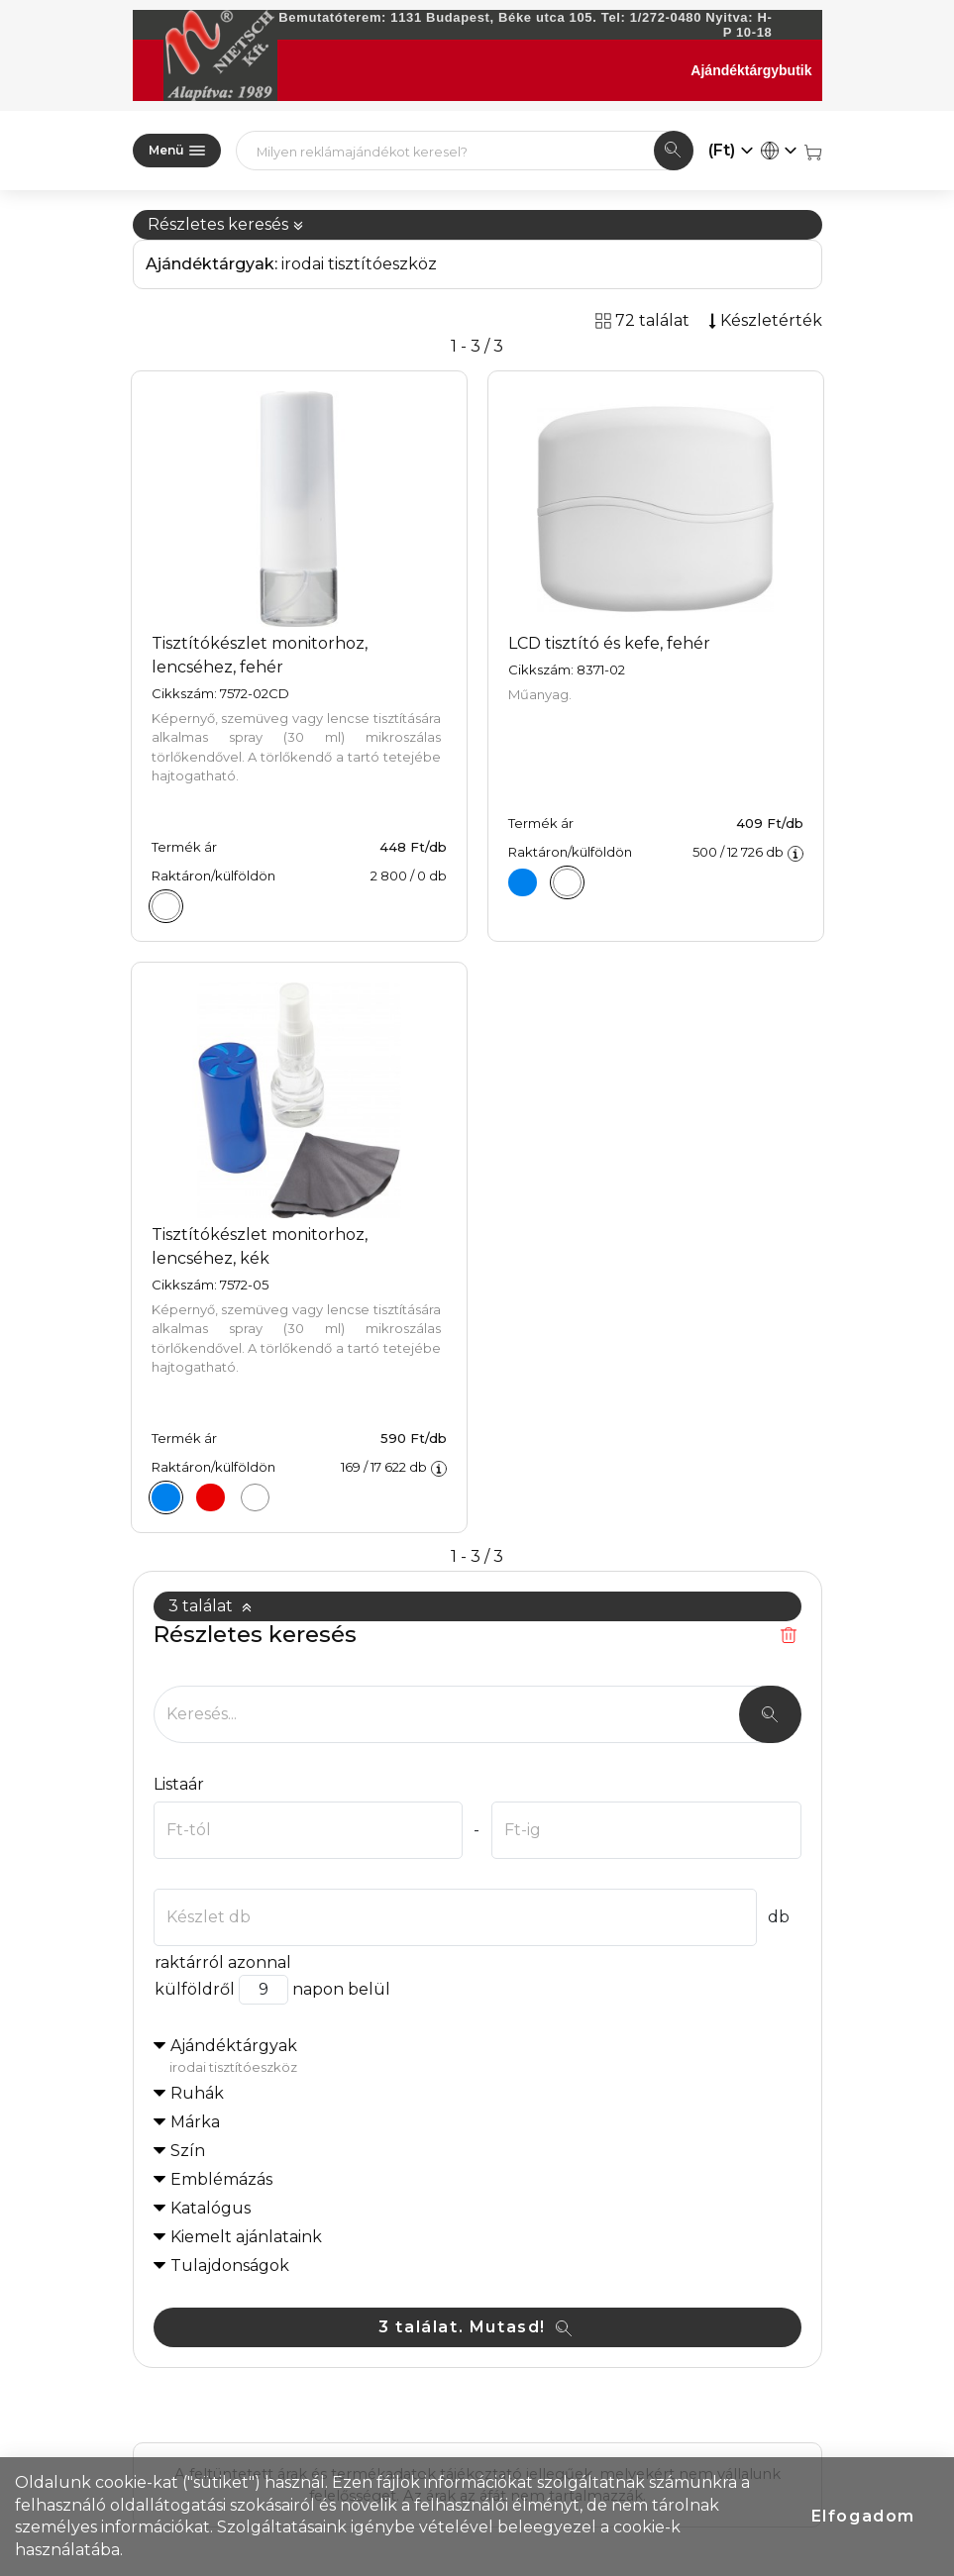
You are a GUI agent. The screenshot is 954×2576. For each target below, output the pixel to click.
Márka (195, 2121)
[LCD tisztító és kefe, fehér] (568, 882)
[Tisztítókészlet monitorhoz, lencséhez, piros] (211, 1497)
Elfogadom (863, 2516)
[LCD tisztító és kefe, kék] (523, 882)
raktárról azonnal (222, 1962)
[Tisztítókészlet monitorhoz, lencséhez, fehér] (166, 906)
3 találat (210, 1606)
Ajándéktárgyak (485, 2057)
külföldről (194, 1989)
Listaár (179, 1784)
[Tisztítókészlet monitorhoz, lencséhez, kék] (166, 1497)
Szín (187, 2150)
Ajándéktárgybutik (750, 70)
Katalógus (210, 2208)
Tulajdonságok (229, 2265)
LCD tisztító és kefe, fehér (609, 643)
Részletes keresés (226, 224)
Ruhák (197, 2093)
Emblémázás (221, 2179)
